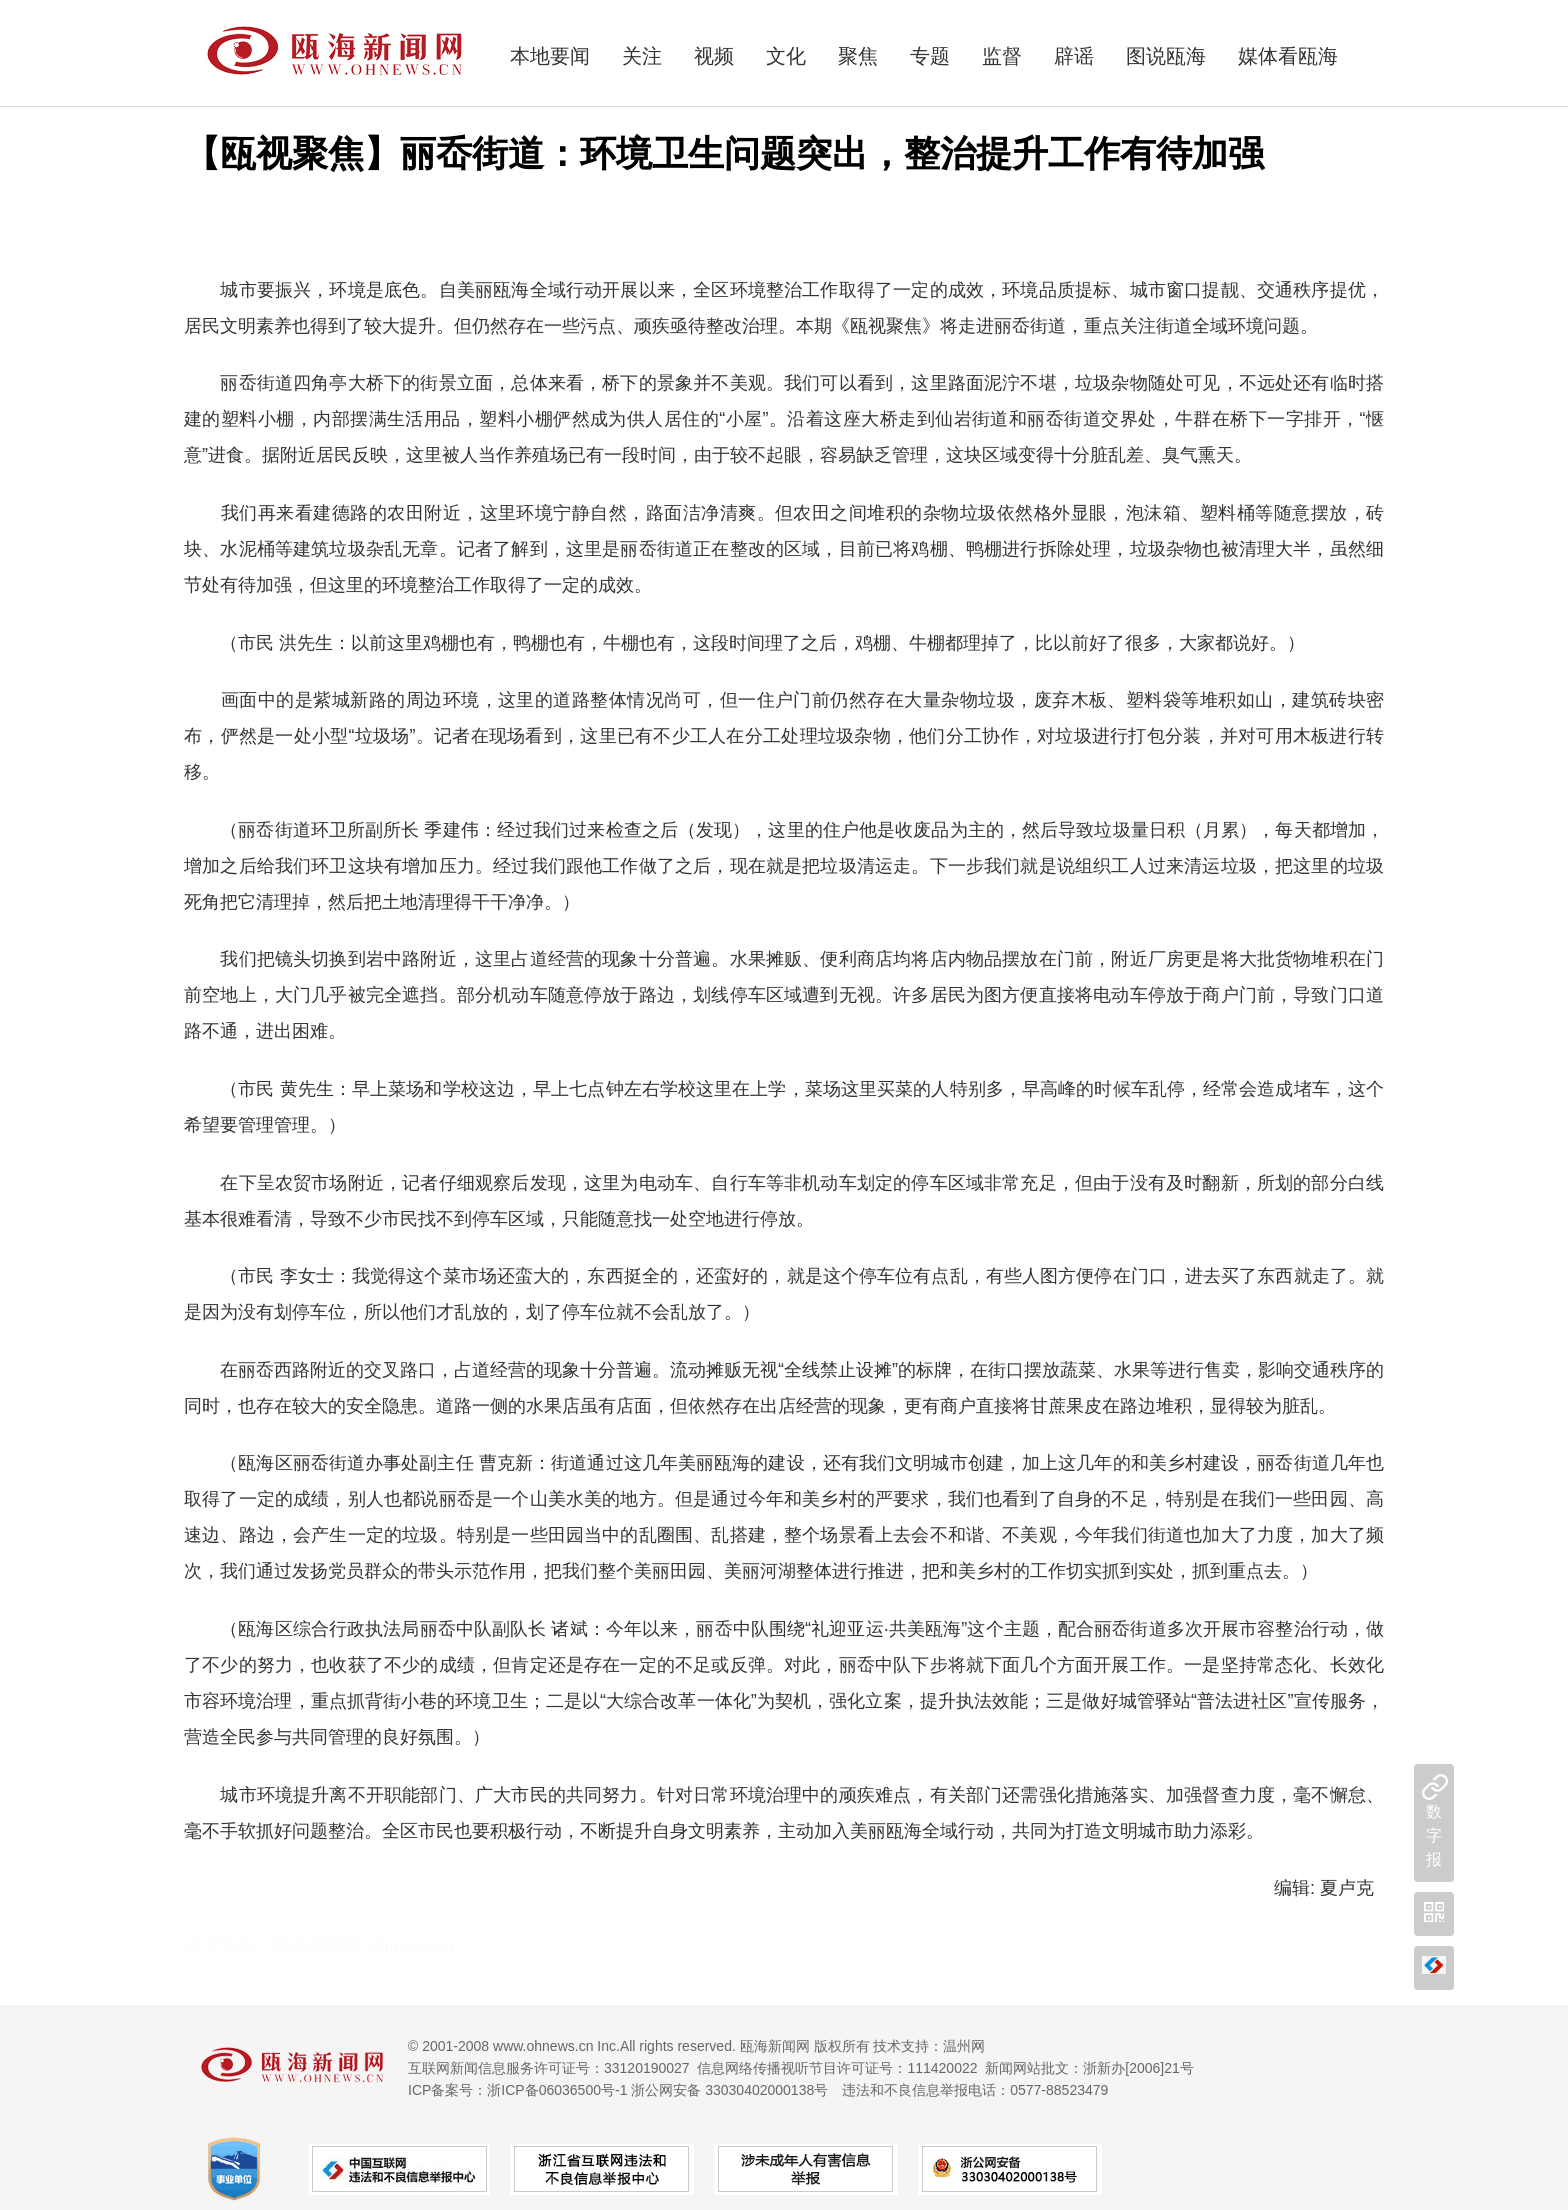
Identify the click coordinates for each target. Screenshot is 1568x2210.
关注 (642, 56)
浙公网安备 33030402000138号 (729, 2090)
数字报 (1434, 1835)
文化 (786, 56)
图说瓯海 (1166, 56)
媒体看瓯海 (1288, 56)
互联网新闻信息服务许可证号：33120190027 (549, 2068)
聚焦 (858, 56)
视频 (714, 56)
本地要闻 (550, 56)
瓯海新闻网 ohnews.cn (364, 1946)
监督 (1002, 56)
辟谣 (1074, 56)
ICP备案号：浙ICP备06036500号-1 (517, 2090)
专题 (930, 56)
